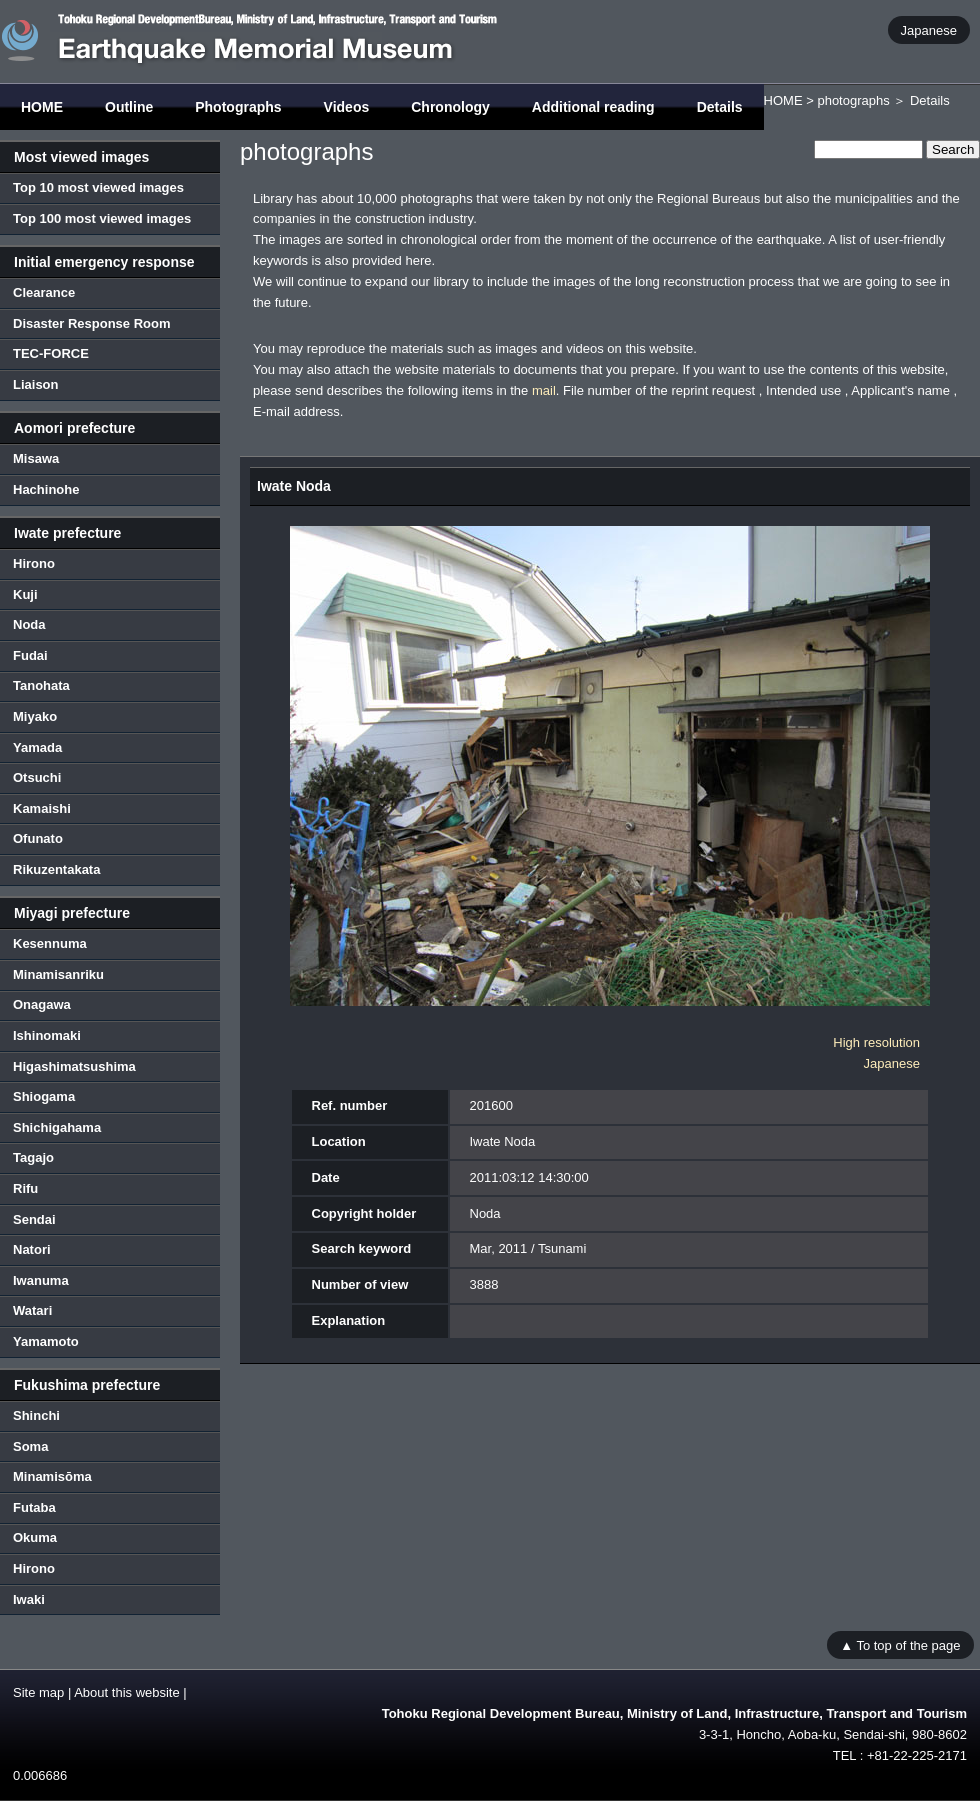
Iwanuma (41, 1280)
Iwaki (29, 1599)
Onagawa (42, 1004)
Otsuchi (37, 777)
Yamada (37, 747)
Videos (347, 107)
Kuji (25, 594)
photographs (853, 100)
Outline (129, 107)
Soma (30, 1446)
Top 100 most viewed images (102, 218)
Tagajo (33, 1157)
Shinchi (36, 1415)
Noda (29, 624)
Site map (38, 1692)
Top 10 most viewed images (98, 187)
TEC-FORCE (51, 353)
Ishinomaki (47, 1035)
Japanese (929, 29)
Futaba (34, 1507)
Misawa (36, 458)
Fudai (30, 655)
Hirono (34, 563)
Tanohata (41, 685)
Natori (32, 1249)
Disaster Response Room (92, 323)
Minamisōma (52, 1476)
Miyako (35, 716)
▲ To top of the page (900, 1644)
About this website (127, 1692)
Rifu (25, 1188)
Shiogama (44, 1096)
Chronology (450, 107)
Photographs (238, 107)
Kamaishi (42, 808)
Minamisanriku (58, 974)
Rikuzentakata (56, 869)
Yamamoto (46, 1341)
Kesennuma (50, 943)
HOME (42, 107)
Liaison (36, 384)
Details (720, 107)
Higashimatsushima (74, 1066)
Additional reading (593, 107)
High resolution (876, 1042)
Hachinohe (46, 489)
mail (544, 390)
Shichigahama (57, 1127)
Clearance (44, 292)
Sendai (34, 1219)
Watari (32, 1310)
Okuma (35, 1537)
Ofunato (38, 838)
